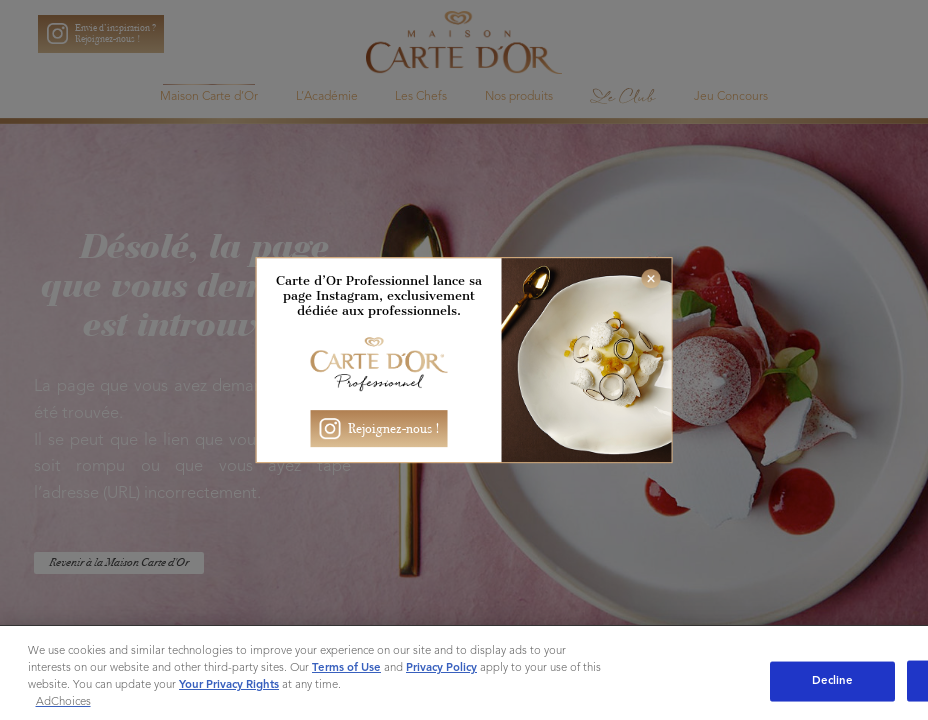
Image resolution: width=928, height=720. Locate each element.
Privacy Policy (441, 668)
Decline (833, 681)
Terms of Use (346, 668)
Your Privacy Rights (229, 685)
